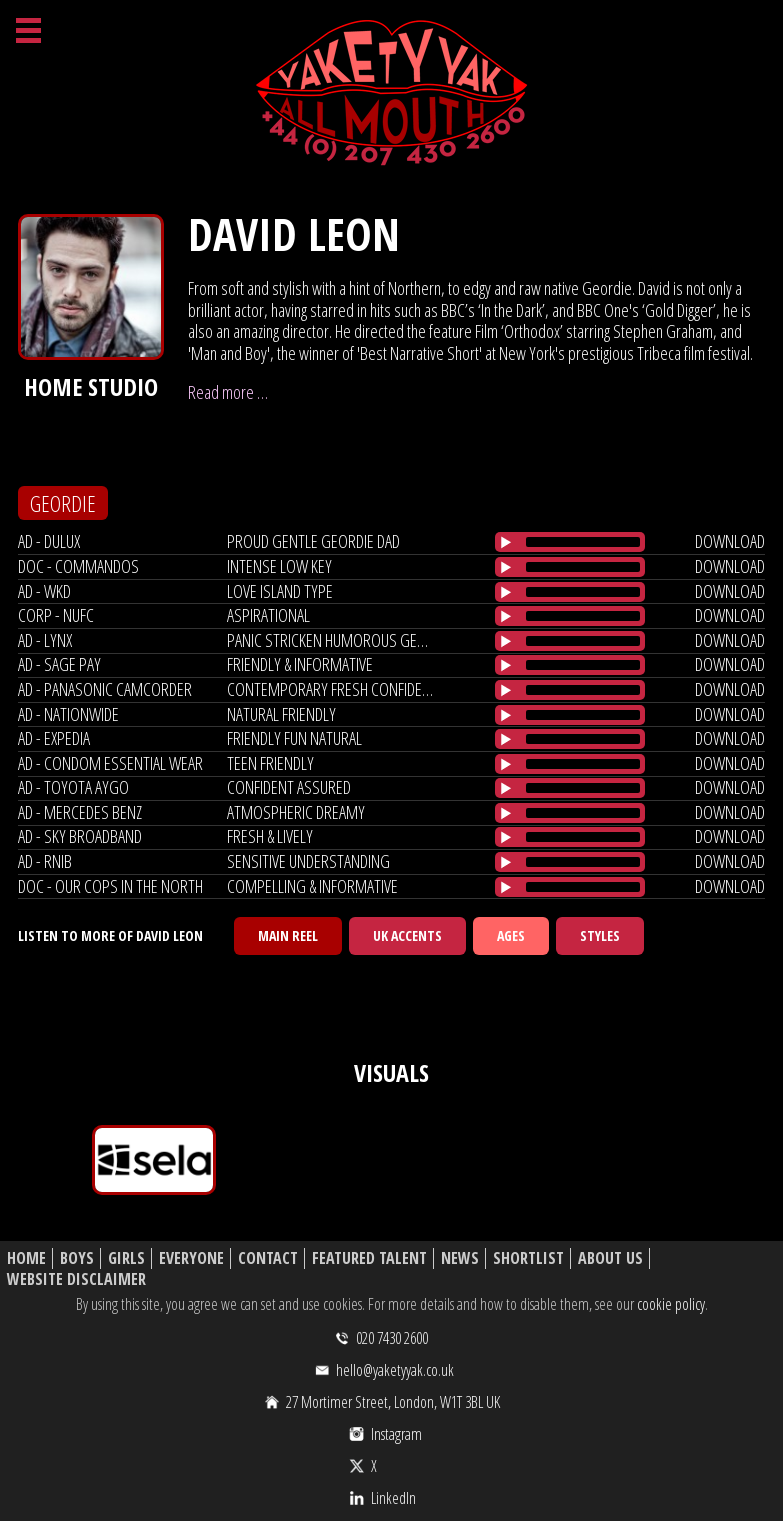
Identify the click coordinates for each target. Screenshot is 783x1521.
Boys (77, 1258)
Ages (511, 935)
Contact (268, 1258)
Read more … (228, 392)
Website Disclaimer (76, 1279)
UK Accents (407, 935)
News (460, 1258)
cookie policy (671, 1304)
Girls (126, 1258)
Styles (600, 935)
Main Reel (288, 935)
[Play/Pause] (506, 542)
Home (26, 1258)
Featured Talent (369, 1258)
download (730, 541)
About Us (610, 1258)
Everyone (191, 1258)
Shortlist (528, 1258)
